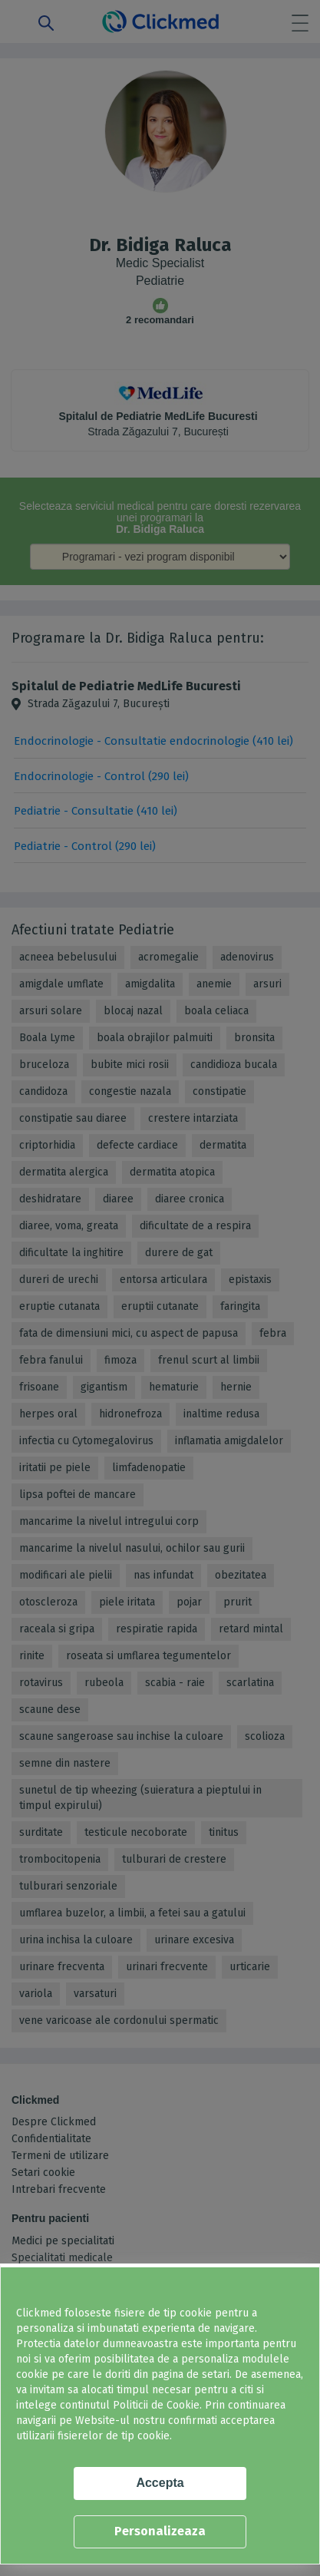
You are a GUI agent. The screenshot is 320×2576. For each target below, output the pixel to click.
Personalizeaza (160, 2531)
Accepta (159, 2482)
